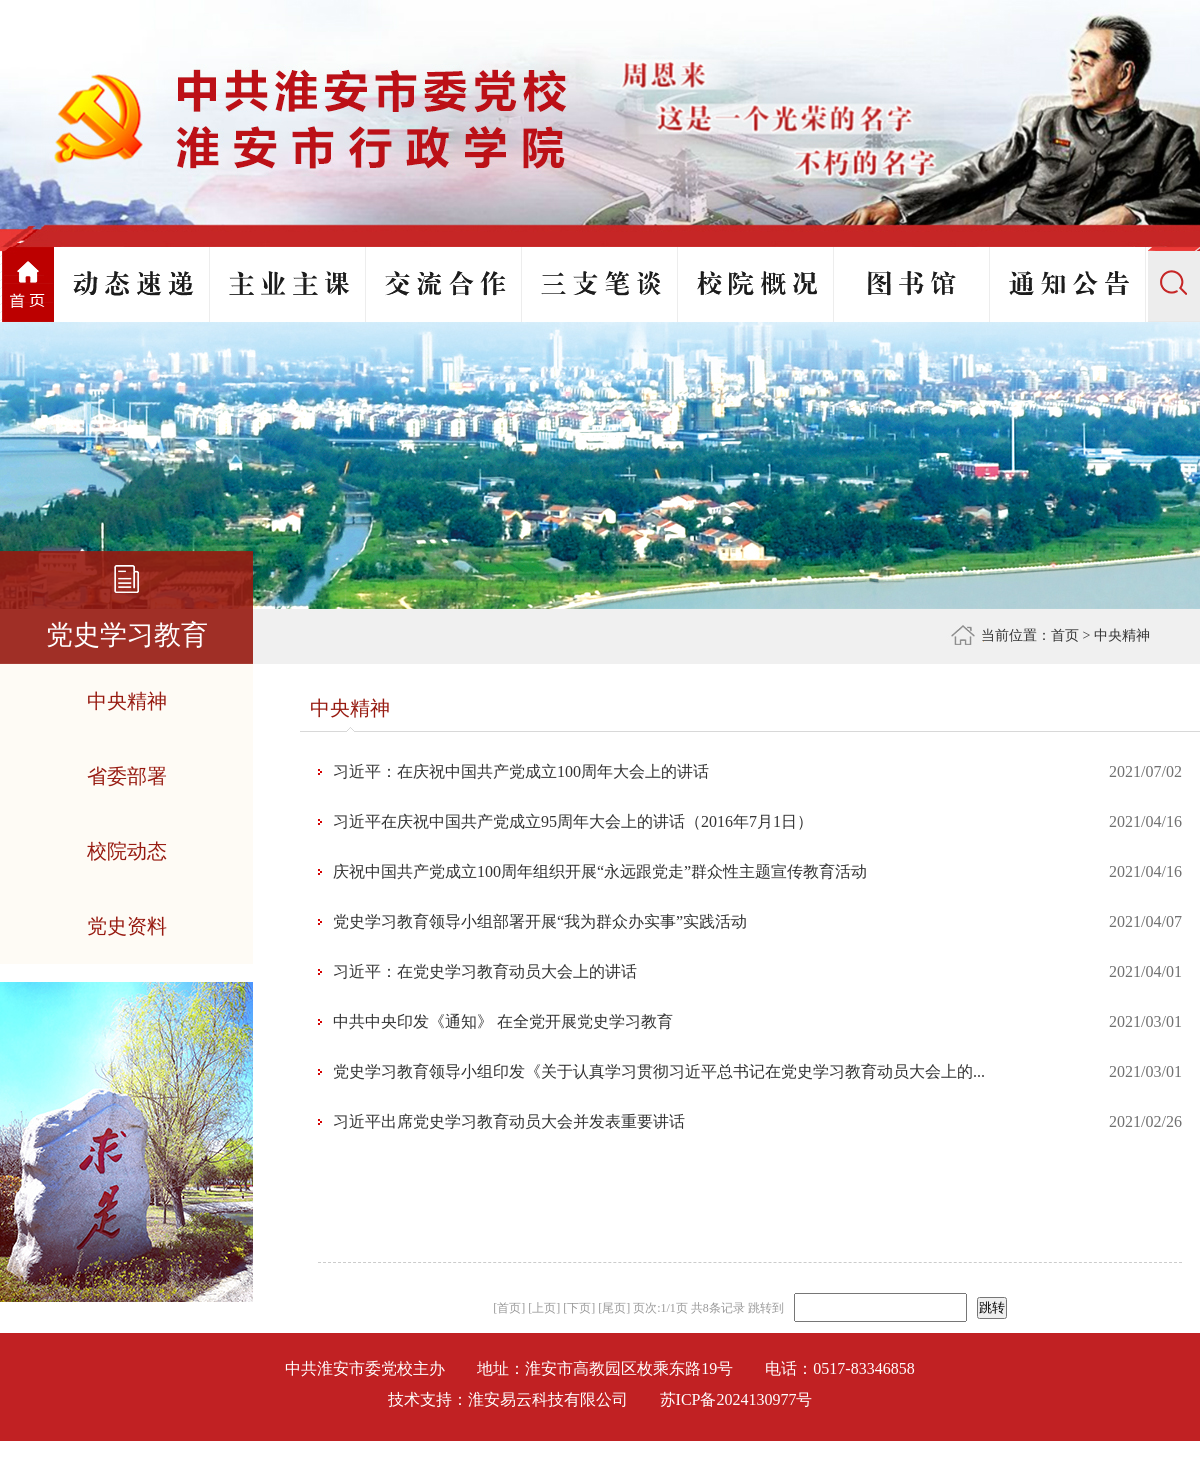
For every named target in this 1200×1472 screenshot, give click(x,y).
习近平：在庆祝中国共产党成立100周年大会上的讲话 (521, 771)
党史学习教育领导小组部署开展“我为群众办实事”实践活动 (540, 921)
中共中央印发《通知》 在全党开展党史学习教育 (503, 1021)
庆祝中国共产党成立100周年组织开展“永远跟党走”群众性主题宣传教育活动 (600, 871)
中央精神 (1122, 635)
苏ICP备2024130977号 (736, 1399)
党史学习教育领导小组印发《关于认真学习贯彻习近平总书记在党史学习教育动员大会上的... (659, 1071)
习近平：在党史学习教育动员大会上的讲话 (485, 971)
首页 (1065, 635)
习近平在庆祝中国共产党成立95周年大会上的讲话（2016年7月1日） (573, 821)
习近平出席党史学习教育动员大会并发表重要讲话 (509, 1121)
